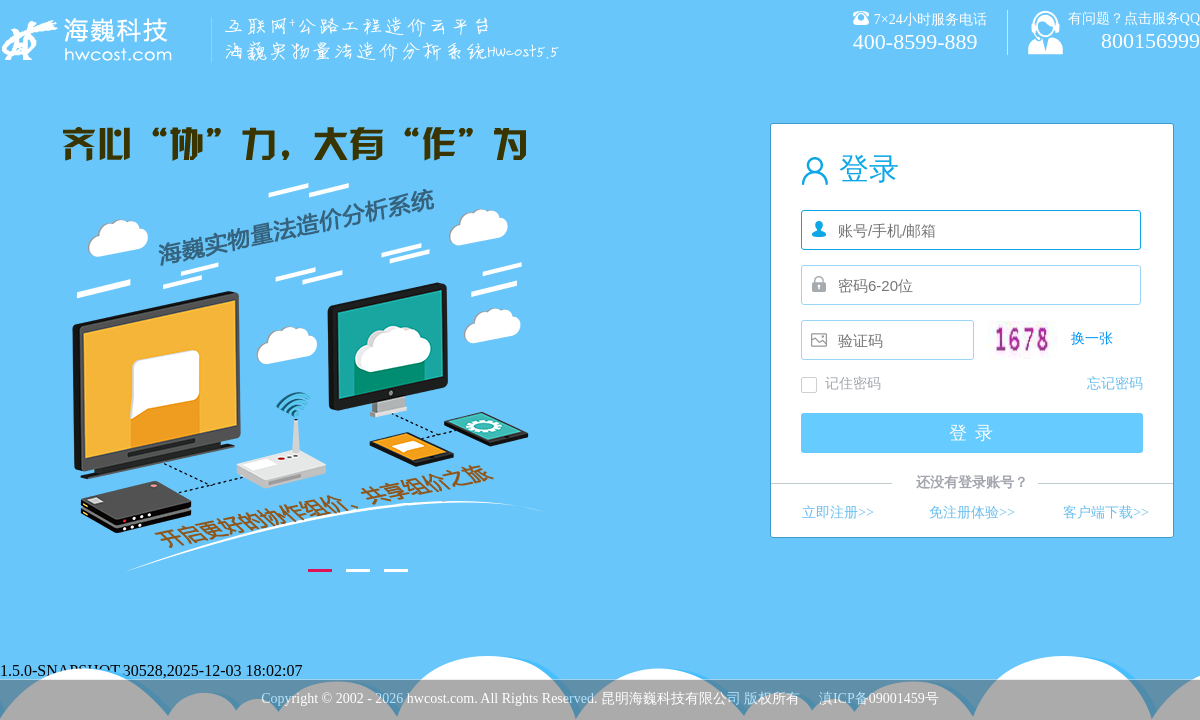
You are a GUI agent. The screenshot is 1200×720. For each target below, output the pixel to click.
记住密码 (853, 383)
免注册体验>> (972, 512)
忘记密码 (1115, 383)
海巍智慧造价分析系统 (90, 40)
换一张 (1092, 338)
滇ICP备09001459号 (879, 698)
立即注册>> (838, 512)
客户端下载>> (1106, 512)
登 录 (972, 433)
